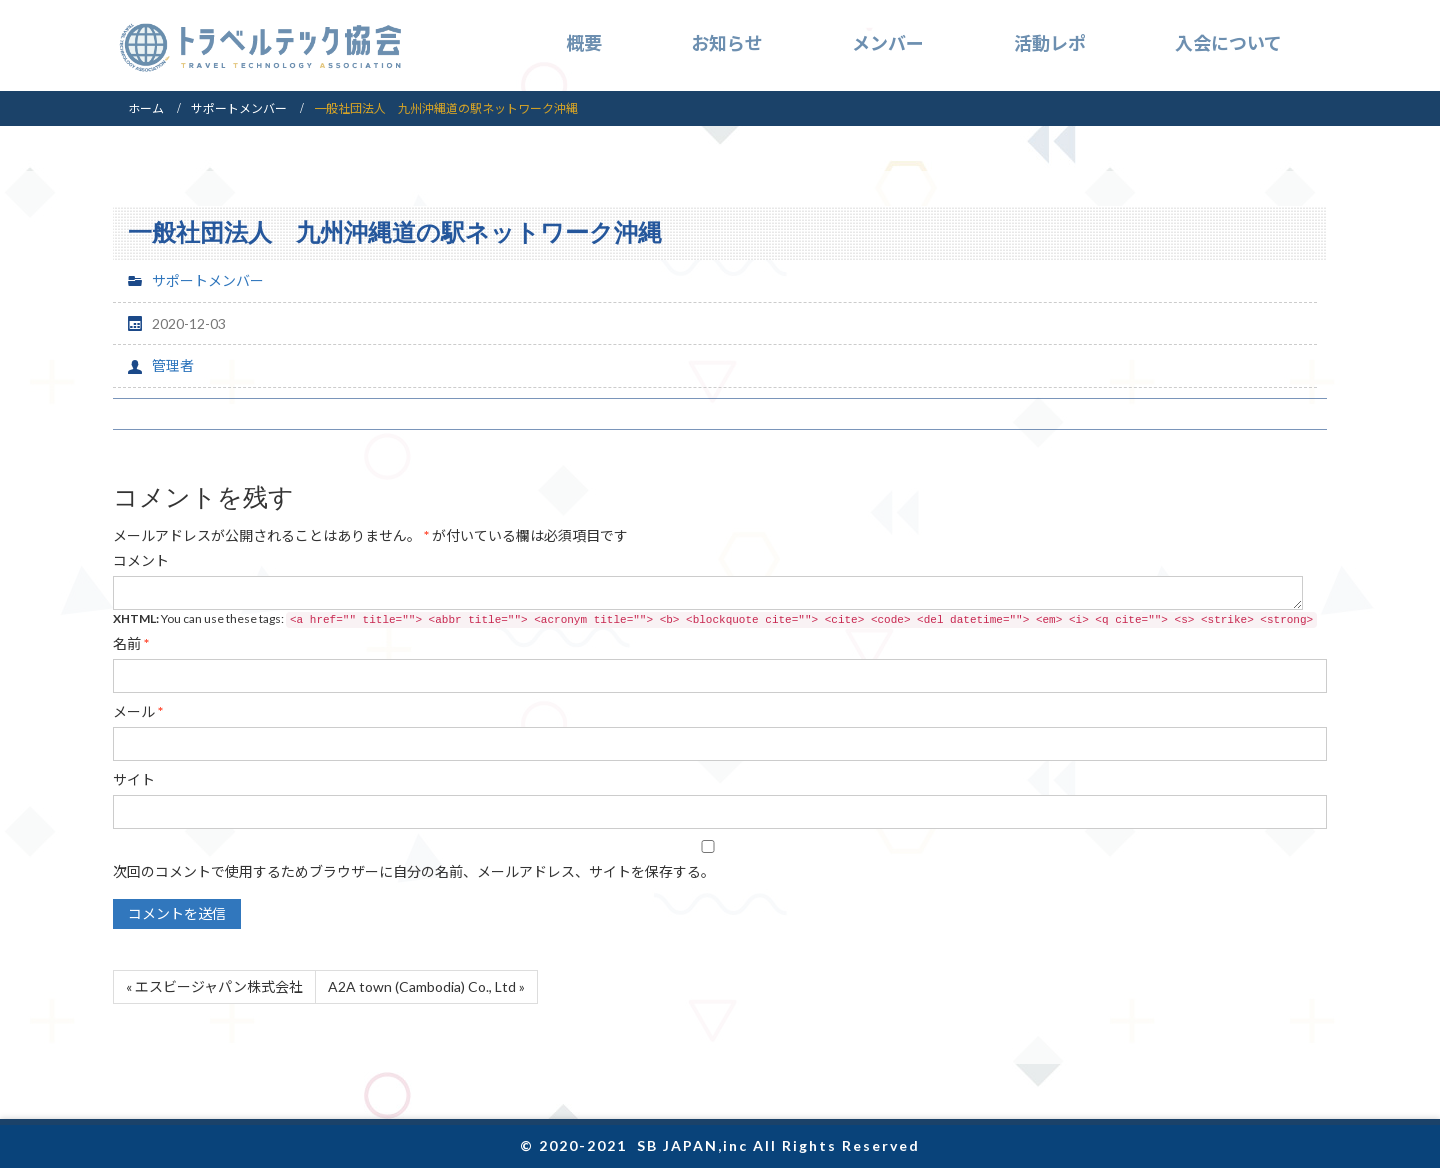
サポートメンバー (239, 108)
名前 (131, 643)
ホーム (146, 108)
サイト (134, 779)
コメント (141, 560)
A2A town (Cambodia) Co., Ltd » (426, 986)
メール (138, 711)
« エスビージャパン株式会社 (214, 986)
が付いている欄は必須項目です (370, 535)
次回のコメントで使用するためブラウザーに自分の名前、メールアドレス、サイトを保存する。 (414, 871)
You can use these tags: (715, 619)
